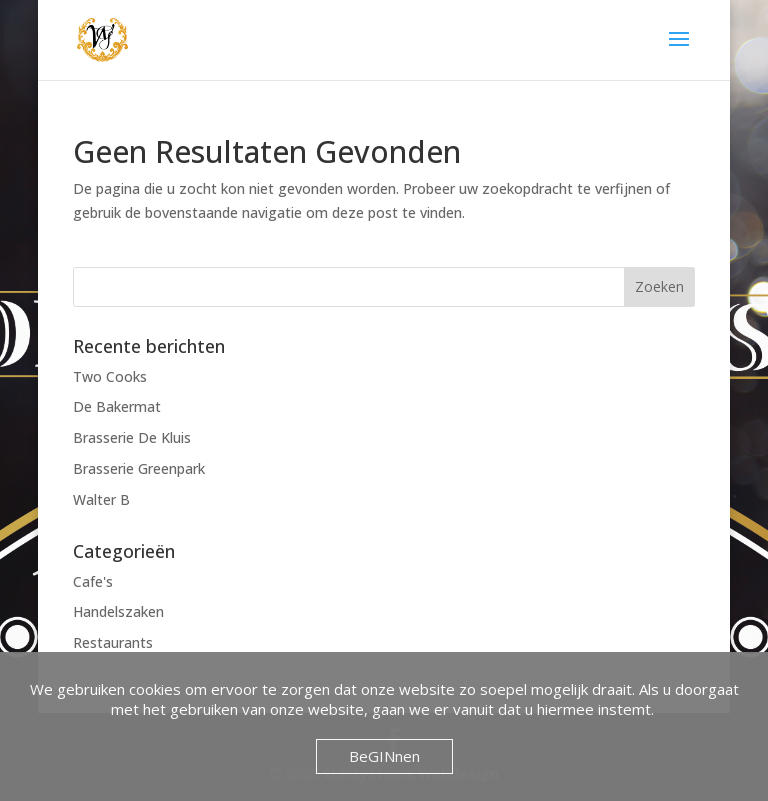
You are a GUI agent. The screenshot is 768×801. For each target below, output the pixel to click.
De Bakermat (117, 406)
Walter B (101, 499)
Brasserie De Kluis (132, 437)
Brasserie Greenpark (139, 468)
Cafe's (93, 581)
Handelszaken (118, 611)
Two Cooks (110, 376)
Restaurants (113, 642)
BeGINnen (384, 756)
